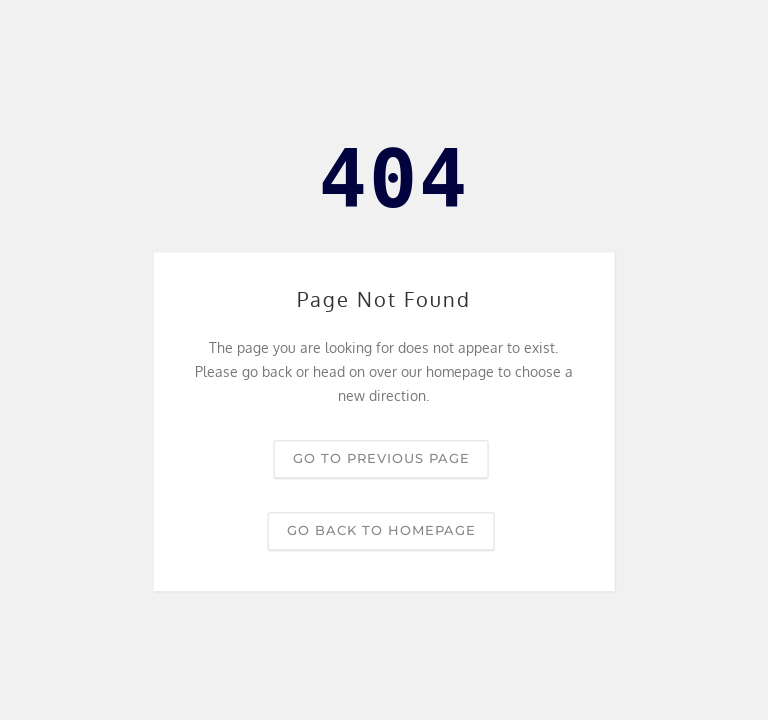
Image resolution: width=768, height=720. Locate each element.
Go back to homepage (381, 531)
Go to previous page (381, 459)
